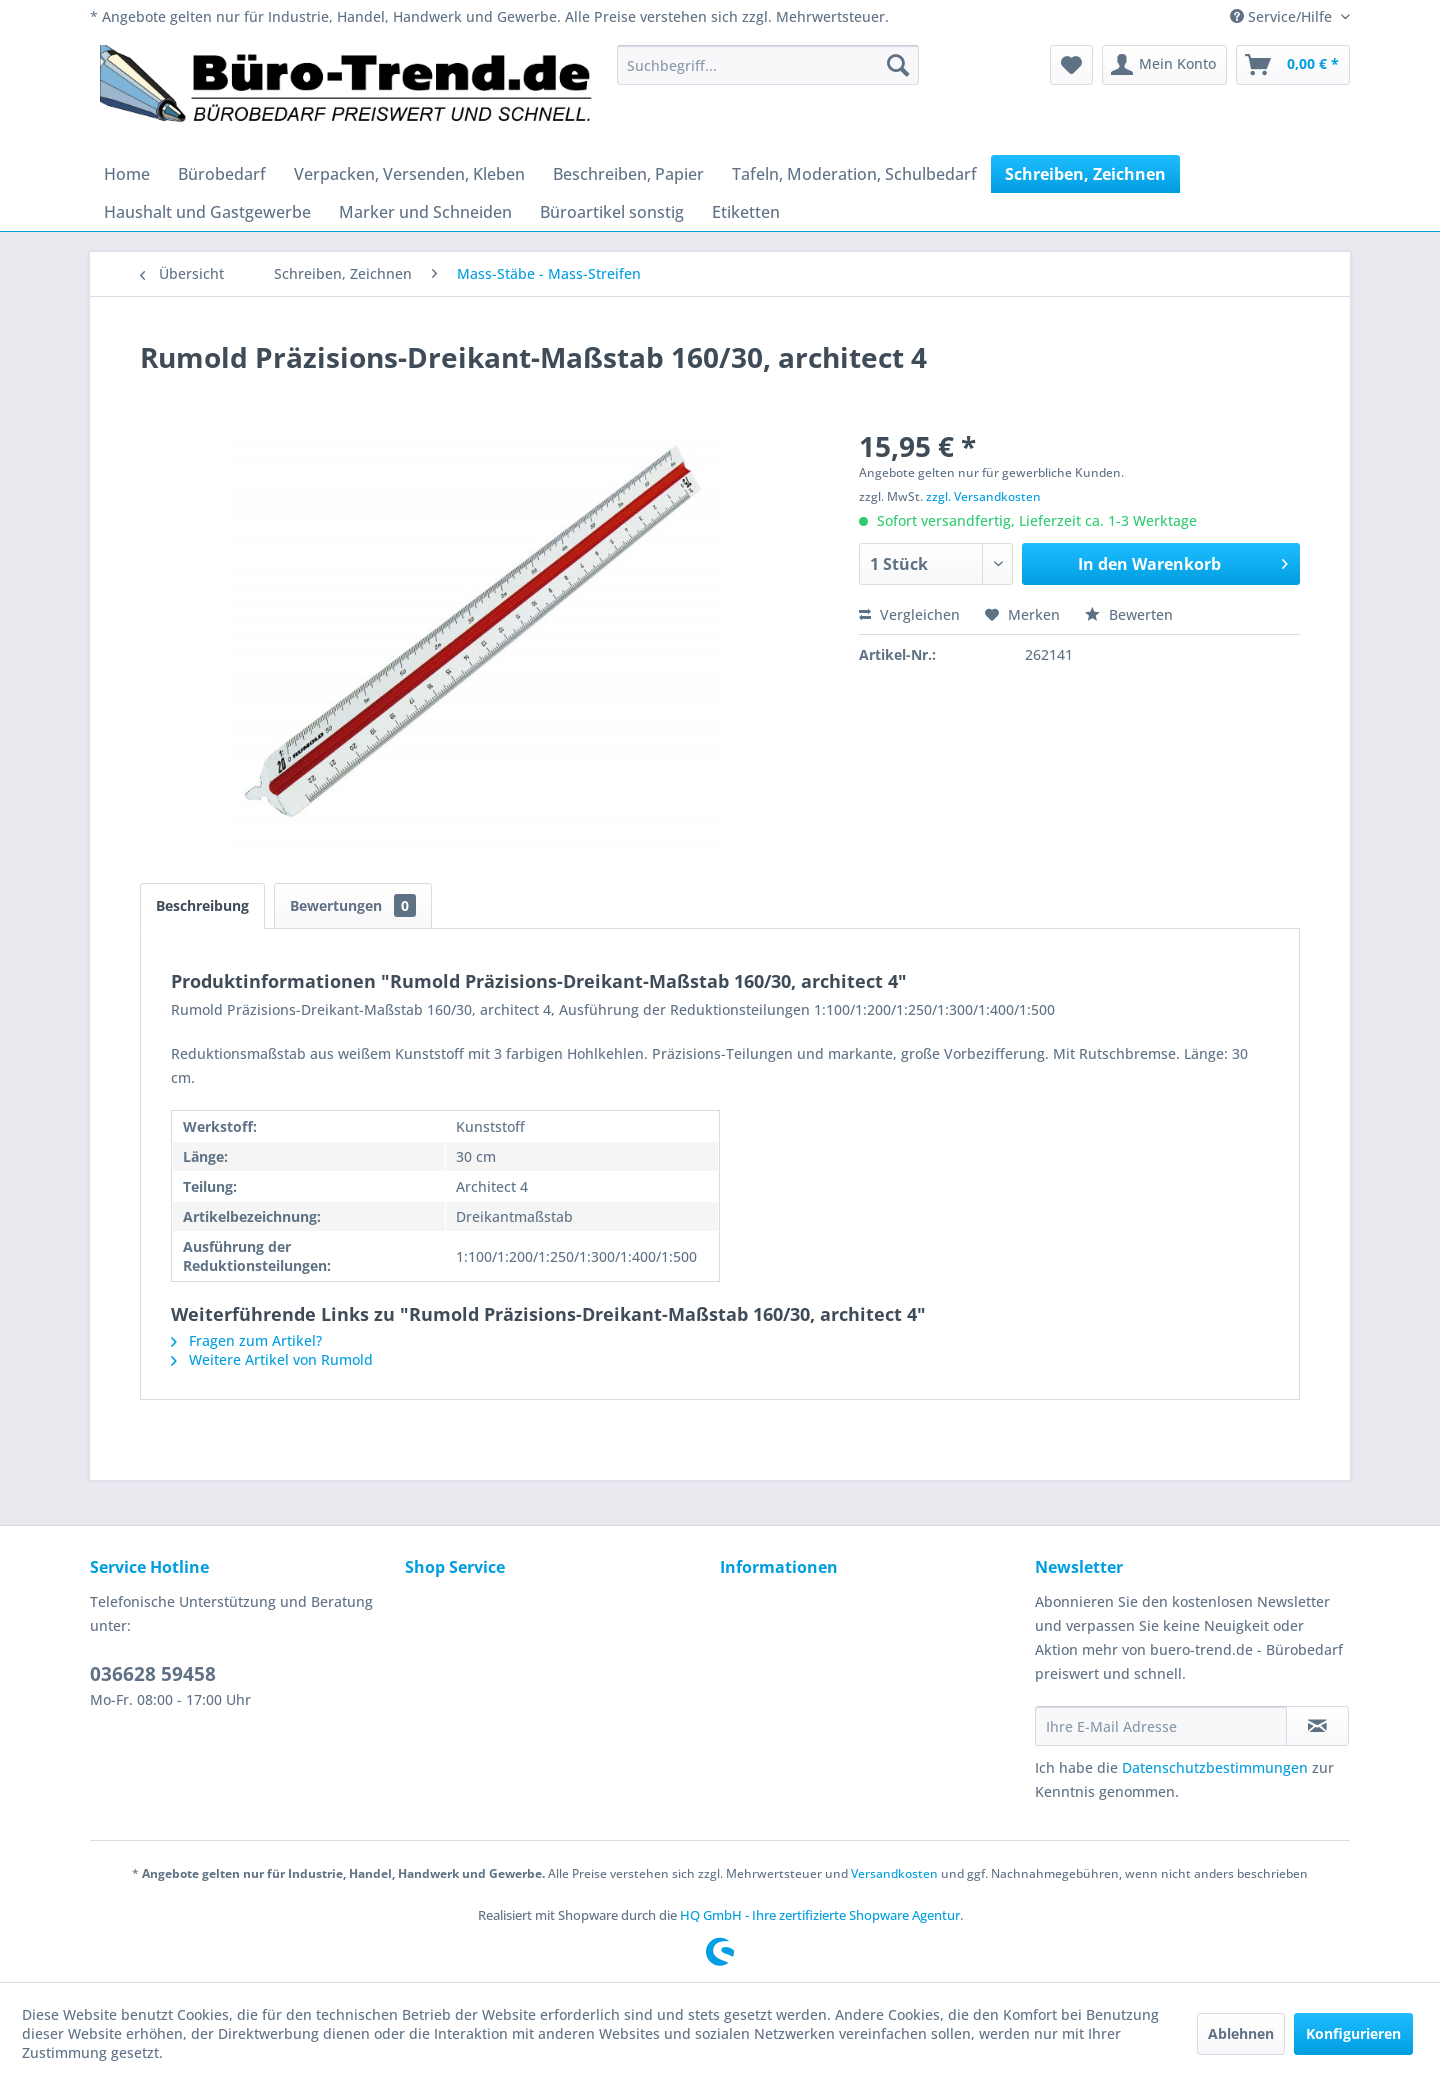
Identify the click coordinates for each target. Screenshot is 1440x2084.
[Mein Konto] (1164, 65)
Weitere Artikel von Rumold (272, 1359)
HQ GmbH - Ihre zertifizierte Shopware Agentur (820, 1915)
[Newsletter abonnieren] (1317, 1726)
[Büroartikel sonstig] (612, 212)
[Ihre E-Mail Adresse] (1161, 1726)
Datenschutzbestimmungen (1215, 1767)
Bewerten (1129, 614)
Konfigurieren (1353, 2033)
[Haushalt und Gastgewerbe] (207, 212)
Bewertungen (353, 905)
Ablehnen (1241, 2033)
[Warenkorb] (1293, 65)
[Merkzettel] (1071, 65)
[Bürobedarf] (222, 174)
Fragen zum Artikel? (246, 1340)
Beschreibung (202, 905)
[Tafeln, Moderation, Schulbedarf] (854, 174)
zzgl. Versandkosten (983, 496)
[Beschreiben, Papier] (628, 174)
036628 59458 (153, 1674)
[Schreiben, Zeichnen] (1085, 174)
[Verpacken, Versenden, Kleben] (409, 174)
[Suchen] (898, 65)
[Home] (127, 174)
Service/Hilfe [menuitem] (1283, 16)
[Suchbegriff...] (768, 65)
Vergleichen (909, 614)
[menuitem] (768, 65)
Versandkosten (894, 1873)
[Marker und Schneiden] (425, 212)
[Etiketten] (746, 212)
